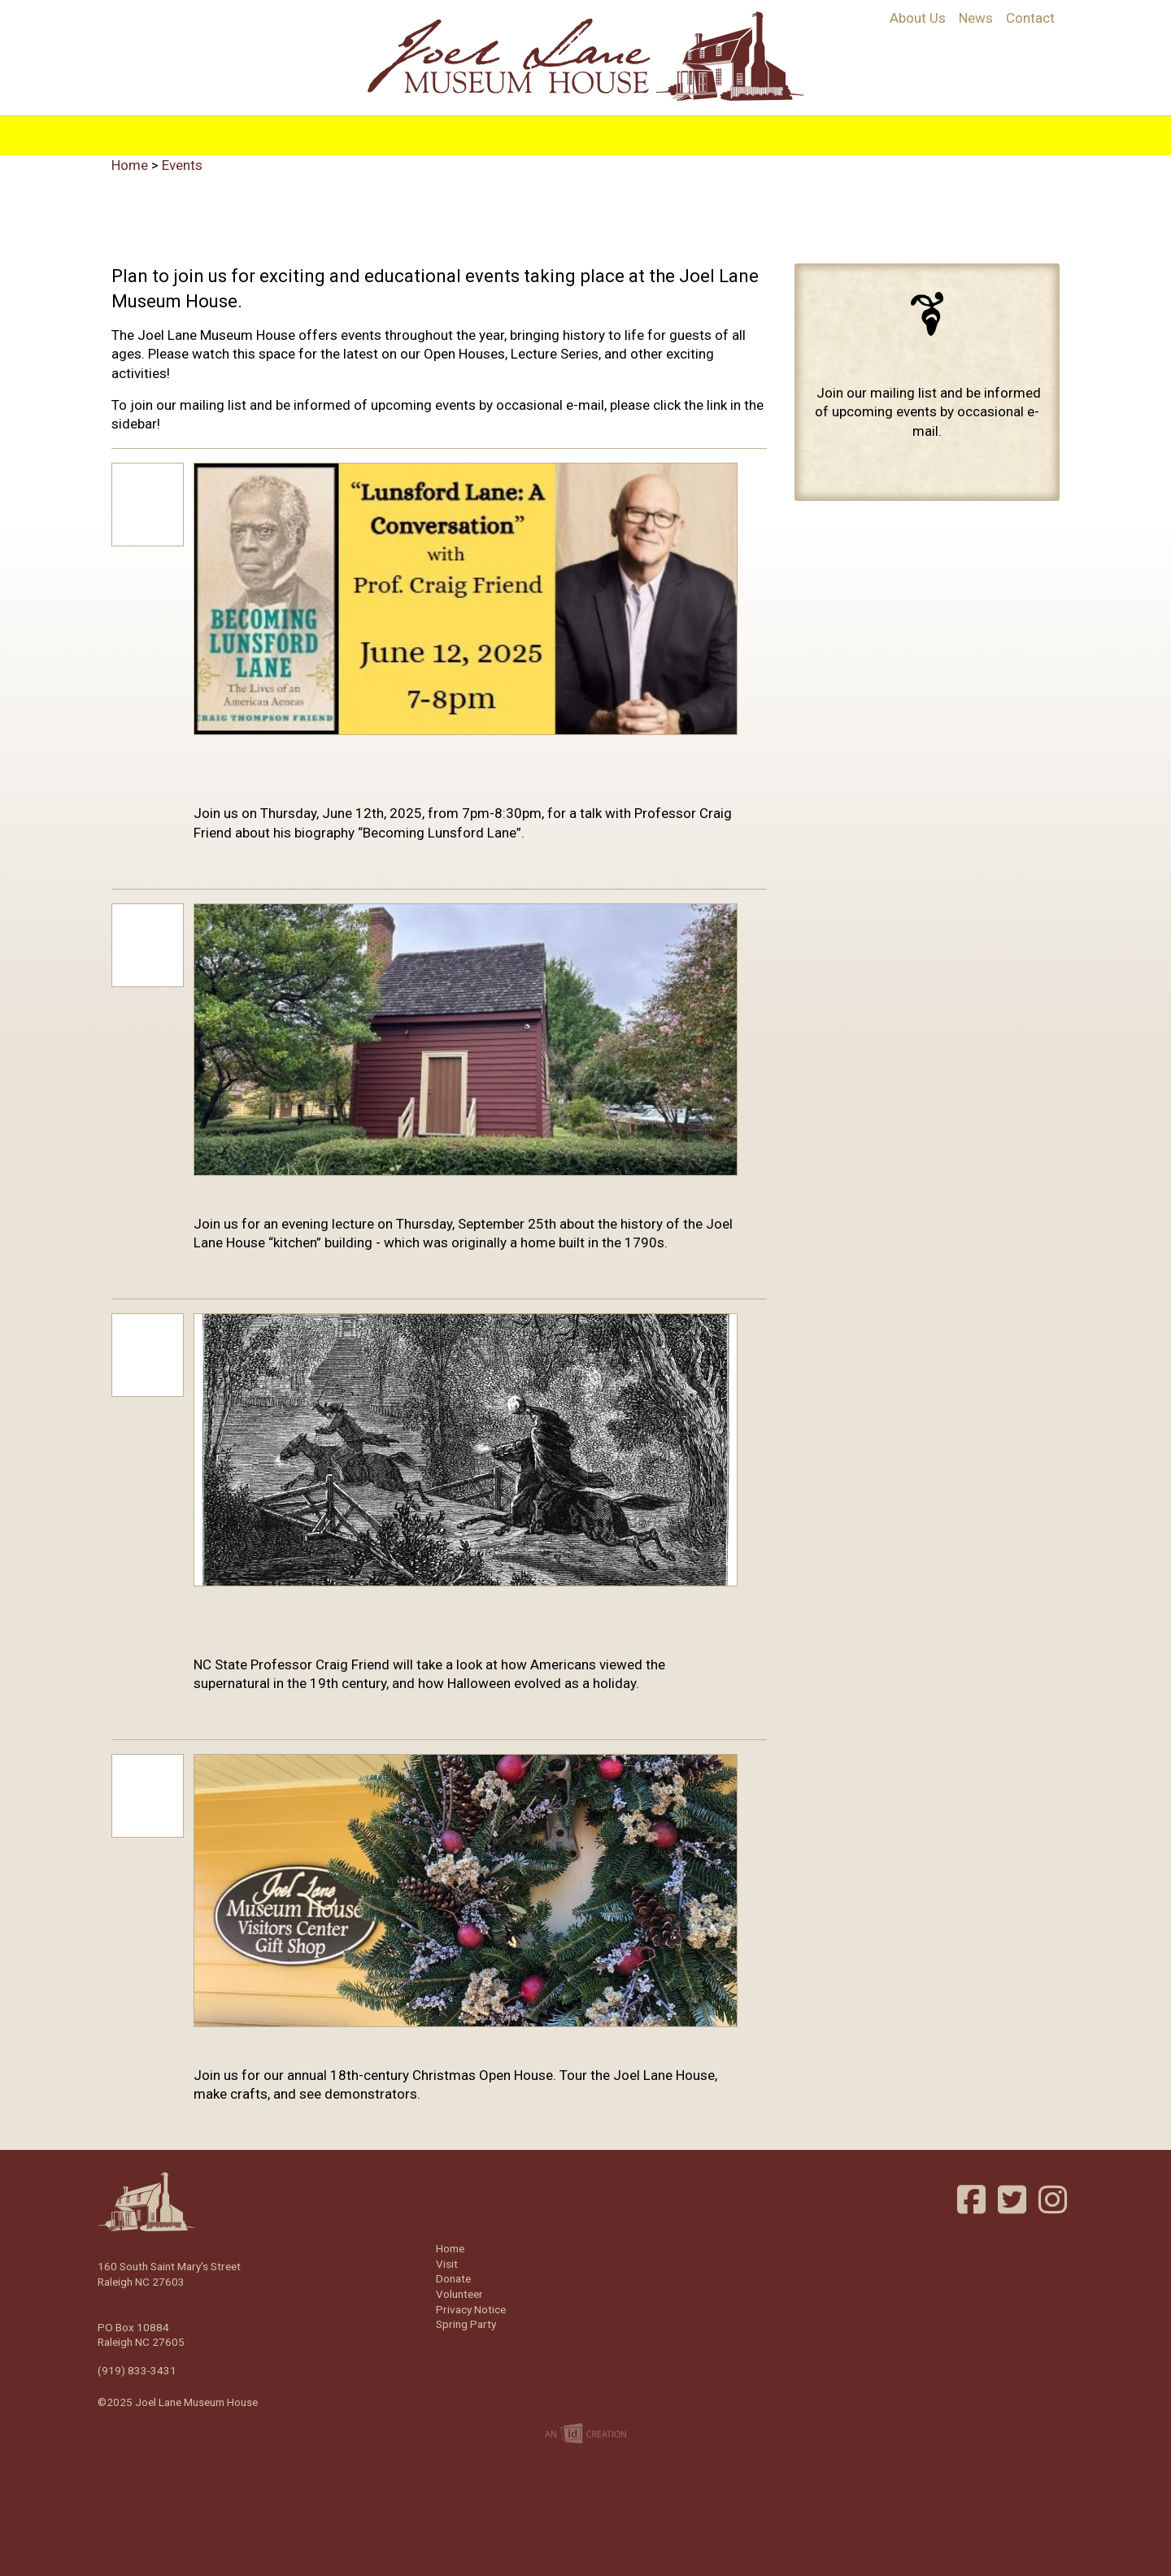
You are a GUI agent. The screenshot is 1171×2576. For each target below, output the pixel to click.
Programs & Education (489, 124)
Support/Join (758, 124)
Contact (1030, 18)
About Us (918, 18)
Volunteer (862, 124)
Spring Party (466, 2323)
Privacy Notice (471, 2309)
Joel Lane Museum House (585, 56)
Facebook (973, 2199)
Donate (453, 2278)
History (361, 124)
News (976, 18)
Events (666, 124)
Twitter (1014, 2199)
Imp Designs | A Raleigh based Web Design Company (585, 2434)
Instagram (1054, 2199)
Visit (607, 124)
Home (294, 124)
